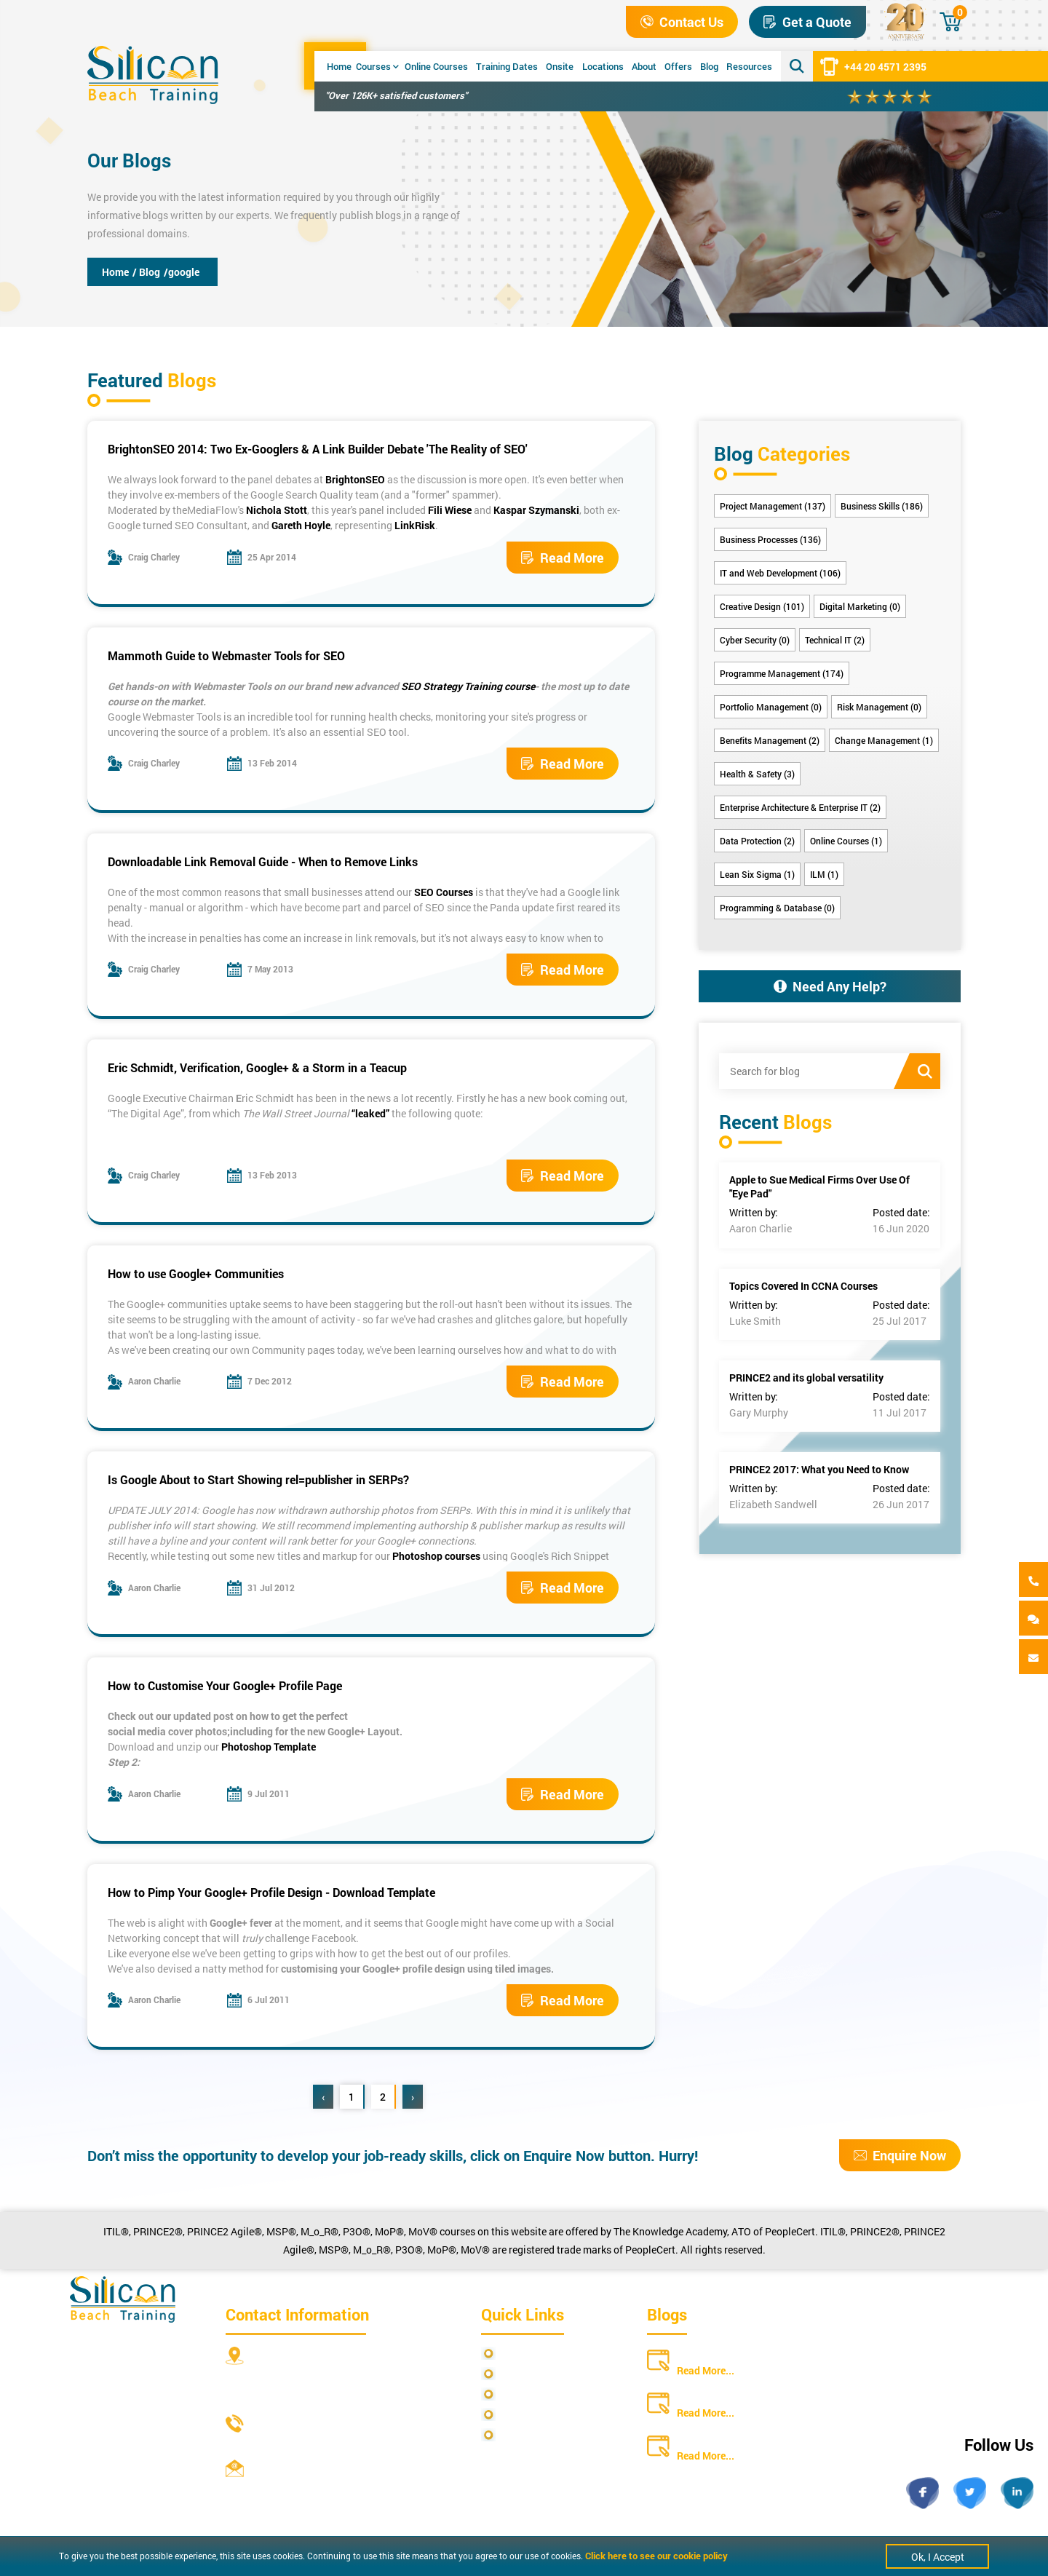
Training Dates (507, 66)
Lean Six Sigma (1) (757, 874)
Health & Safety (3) (757, 774)
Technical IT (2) (835, 640)
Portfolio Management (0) (771, 707)
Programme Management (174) (781, 673)
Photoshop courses (436, 1556)
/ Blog (146, 272)
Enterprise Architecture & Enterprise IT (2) (800, 807)
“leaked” (370, 1113)
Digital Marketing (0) (859, 606)
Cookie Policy (532, 2435)
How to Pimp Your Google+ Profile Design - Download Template (271, 1892)
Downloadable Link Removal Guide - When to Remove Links (263, 861)
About (644, 66)
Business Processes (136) (770, 539)
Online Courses (436, 66)
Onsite (559, 66)
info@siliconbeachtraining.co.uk (327, 2487)
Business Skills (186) (882, 506)
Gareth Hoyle (300, 525)
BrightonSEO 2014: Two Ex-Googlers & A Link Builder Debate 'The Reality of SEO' (318, 448)
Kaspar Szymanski (536, 510)
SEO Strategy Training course (467, 686)
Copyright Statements (551, 2415)
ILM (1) (824, 874)
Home (339, 66)
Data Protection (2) (757, 841)
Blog (709, 66)
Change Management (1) (884, 740)
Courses (377, 66)
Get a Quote (807, 22)
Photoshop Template (268, 1746)
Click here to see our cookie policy (656, 2555)
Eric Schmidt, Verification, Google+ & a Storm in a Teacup (257, 1067)
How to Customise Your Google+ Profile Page (225, 1685)
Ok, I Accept (937, 2557)
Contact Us (681, 22)
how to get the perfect (299, 1716)
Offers (678, 66)
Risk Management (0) (879, 707)
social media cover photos (167, 1731)
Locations (603, 66)
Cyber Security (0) (755, 640)
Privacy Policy (533, 2354)
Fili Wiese (450, 510)
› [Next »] (412, 2097)
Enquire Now (900, 2155)
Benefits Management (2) (769, 740)
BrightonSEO (355, 479)
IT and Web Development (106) (780, 573)
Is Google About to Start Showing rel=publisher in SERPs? (258, 1479)
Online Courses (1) (846, 841)
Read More (562, 557)
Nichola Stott (276, 510)
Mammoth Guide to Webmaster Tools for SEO (226, 655)
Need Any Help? (830, 986)
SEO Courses (443, 892)
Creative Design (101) (762, 606)
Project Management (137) (772, 506)
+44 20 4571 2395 (873, 66)
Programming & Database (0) (777, 908)
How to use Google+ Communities (196, 1273)
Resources (749, 66)
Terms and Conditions (550, 2394)
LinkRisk (414, 525)
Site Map (521, 2374)
